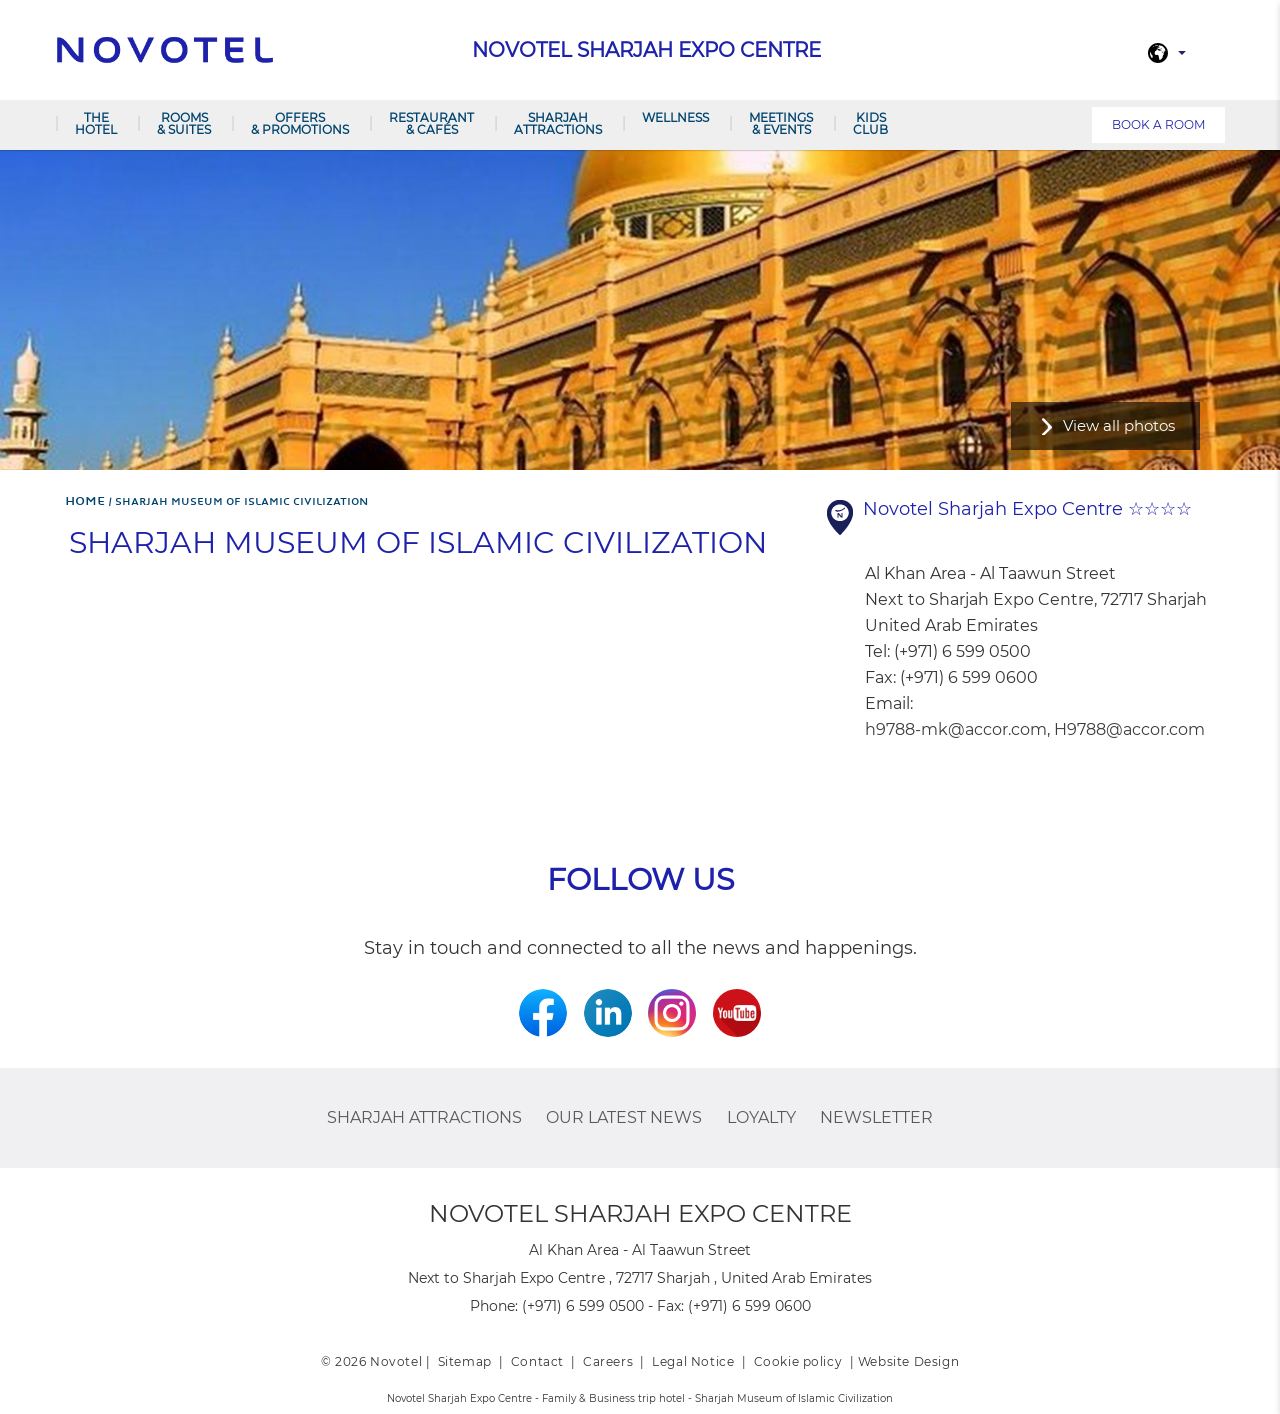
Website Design (908, 1361)
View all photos (1119, 425)
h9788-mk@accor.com (956, 729)
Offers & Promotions (300, 123)
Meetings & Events (781, 123)
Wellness (675, 117)
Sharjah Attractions (558, 123)
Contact (537, 1361)
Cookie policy (798, 1361)
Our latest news (624, 1117)
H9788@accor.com (1129, 729)
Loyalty (761, 1117)
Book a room (1158, 124)
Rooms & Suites (184, 123)
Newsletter (876, 1117)
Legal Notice (693, 1361)
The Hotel (96, 123)
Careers (608, 1361)
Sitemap (465, 1361)
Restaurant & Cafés (431, 123)
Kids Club (870, 123)
